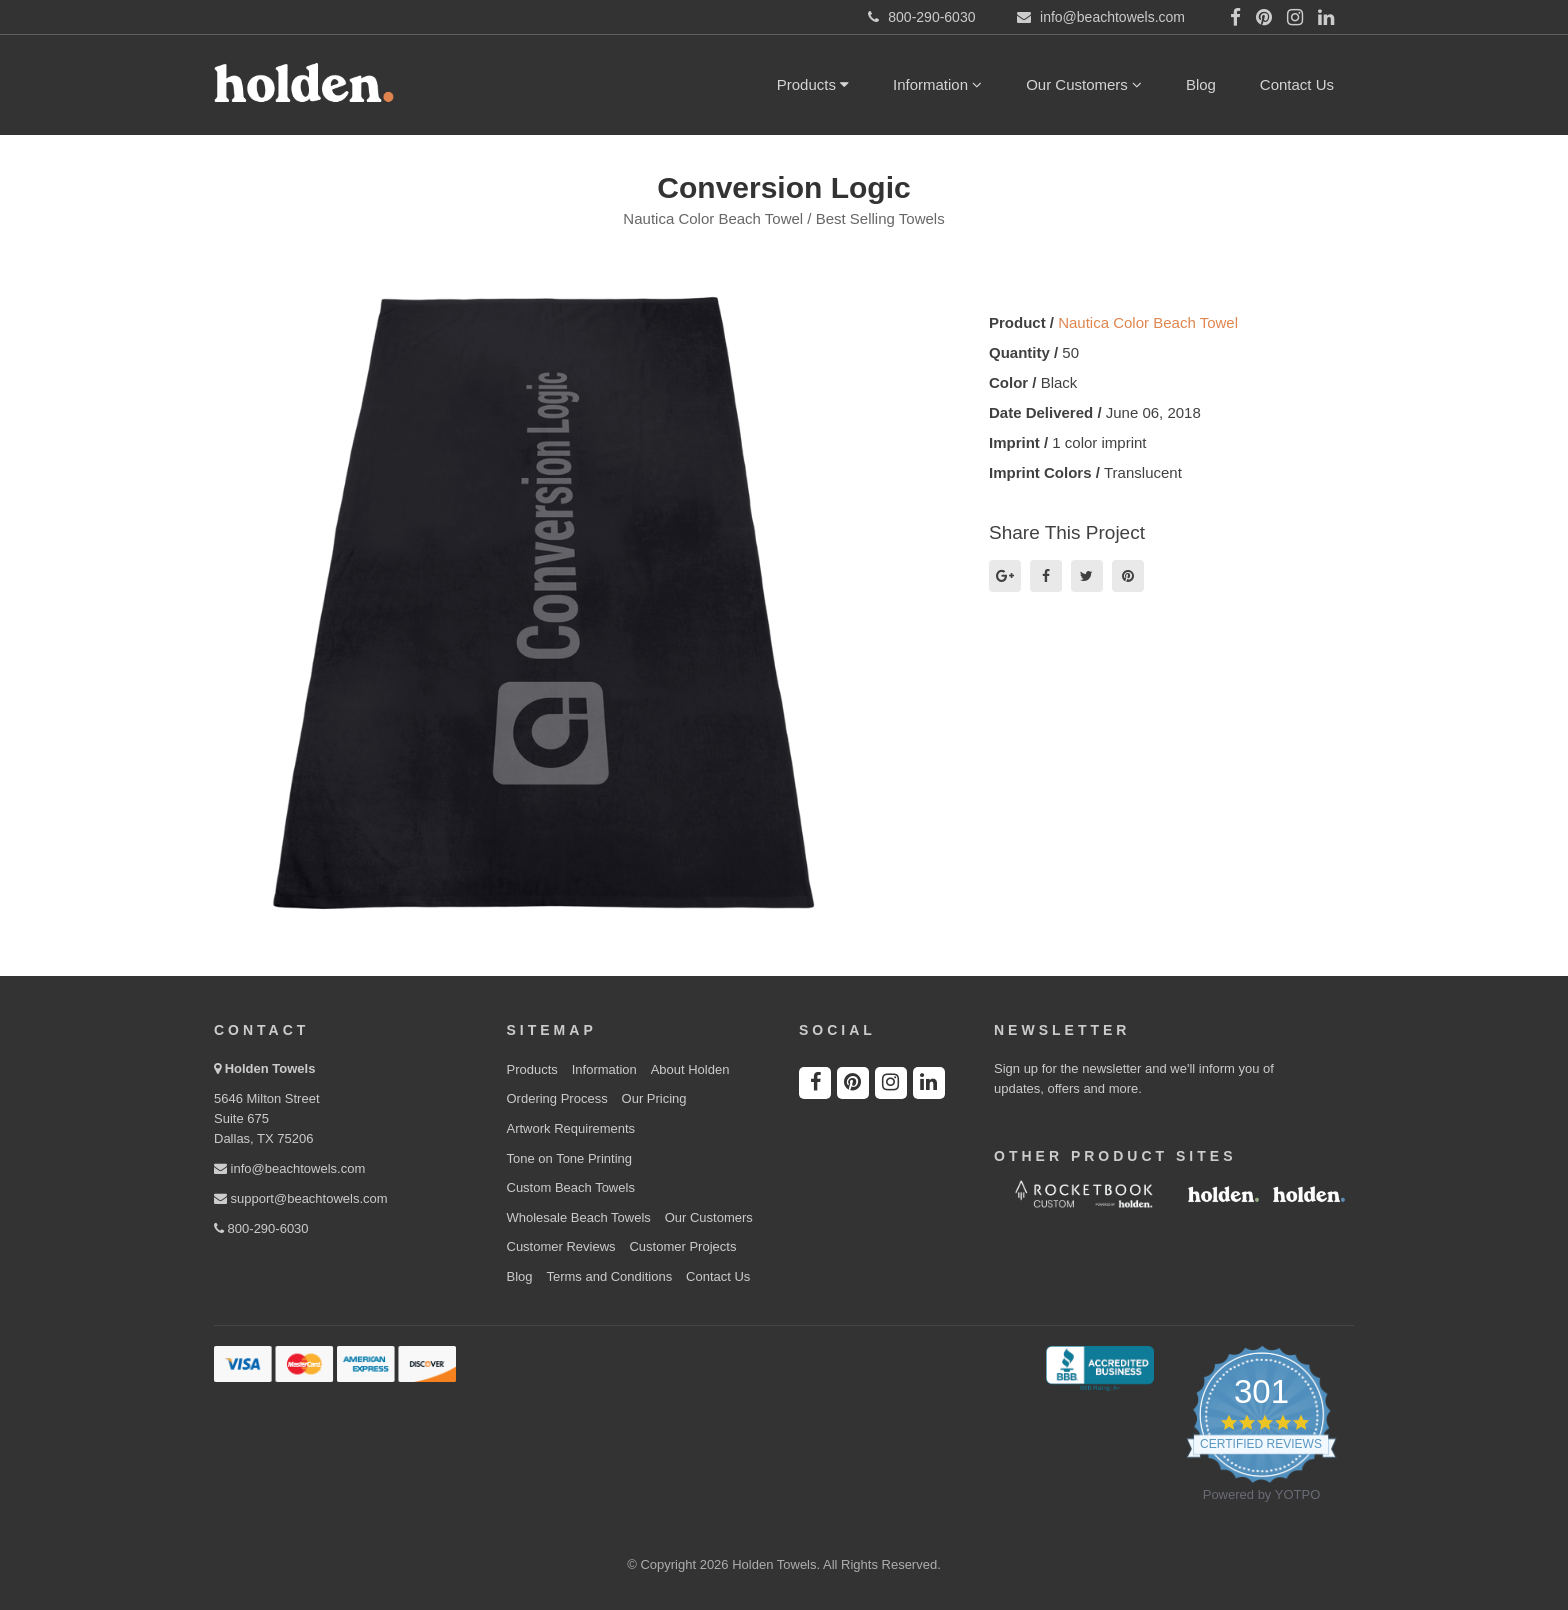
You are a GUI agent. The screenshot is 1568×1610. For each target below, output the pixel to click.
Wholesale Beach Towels (579, 1217)
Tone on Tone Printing (570, 1158)
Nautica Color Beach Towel (1148, 322)
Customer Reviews (561, 1246)
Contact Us (1297, 84)
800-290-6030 (261, 1228)
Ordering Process (557, 1098)
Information (937, 84)
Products (813, 84)
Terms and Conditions (609, 1276)
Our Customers (1084, 84)
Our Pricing (654, 1098)
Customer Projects (682, 1246)
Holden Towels (270, 1068)
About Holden (690, 1069)
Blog (1201, 84)
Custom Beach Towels (571, 1187)
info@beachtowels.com (289, 1168)
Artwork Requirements (571, 1128)
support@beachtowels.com (301, 1198)
